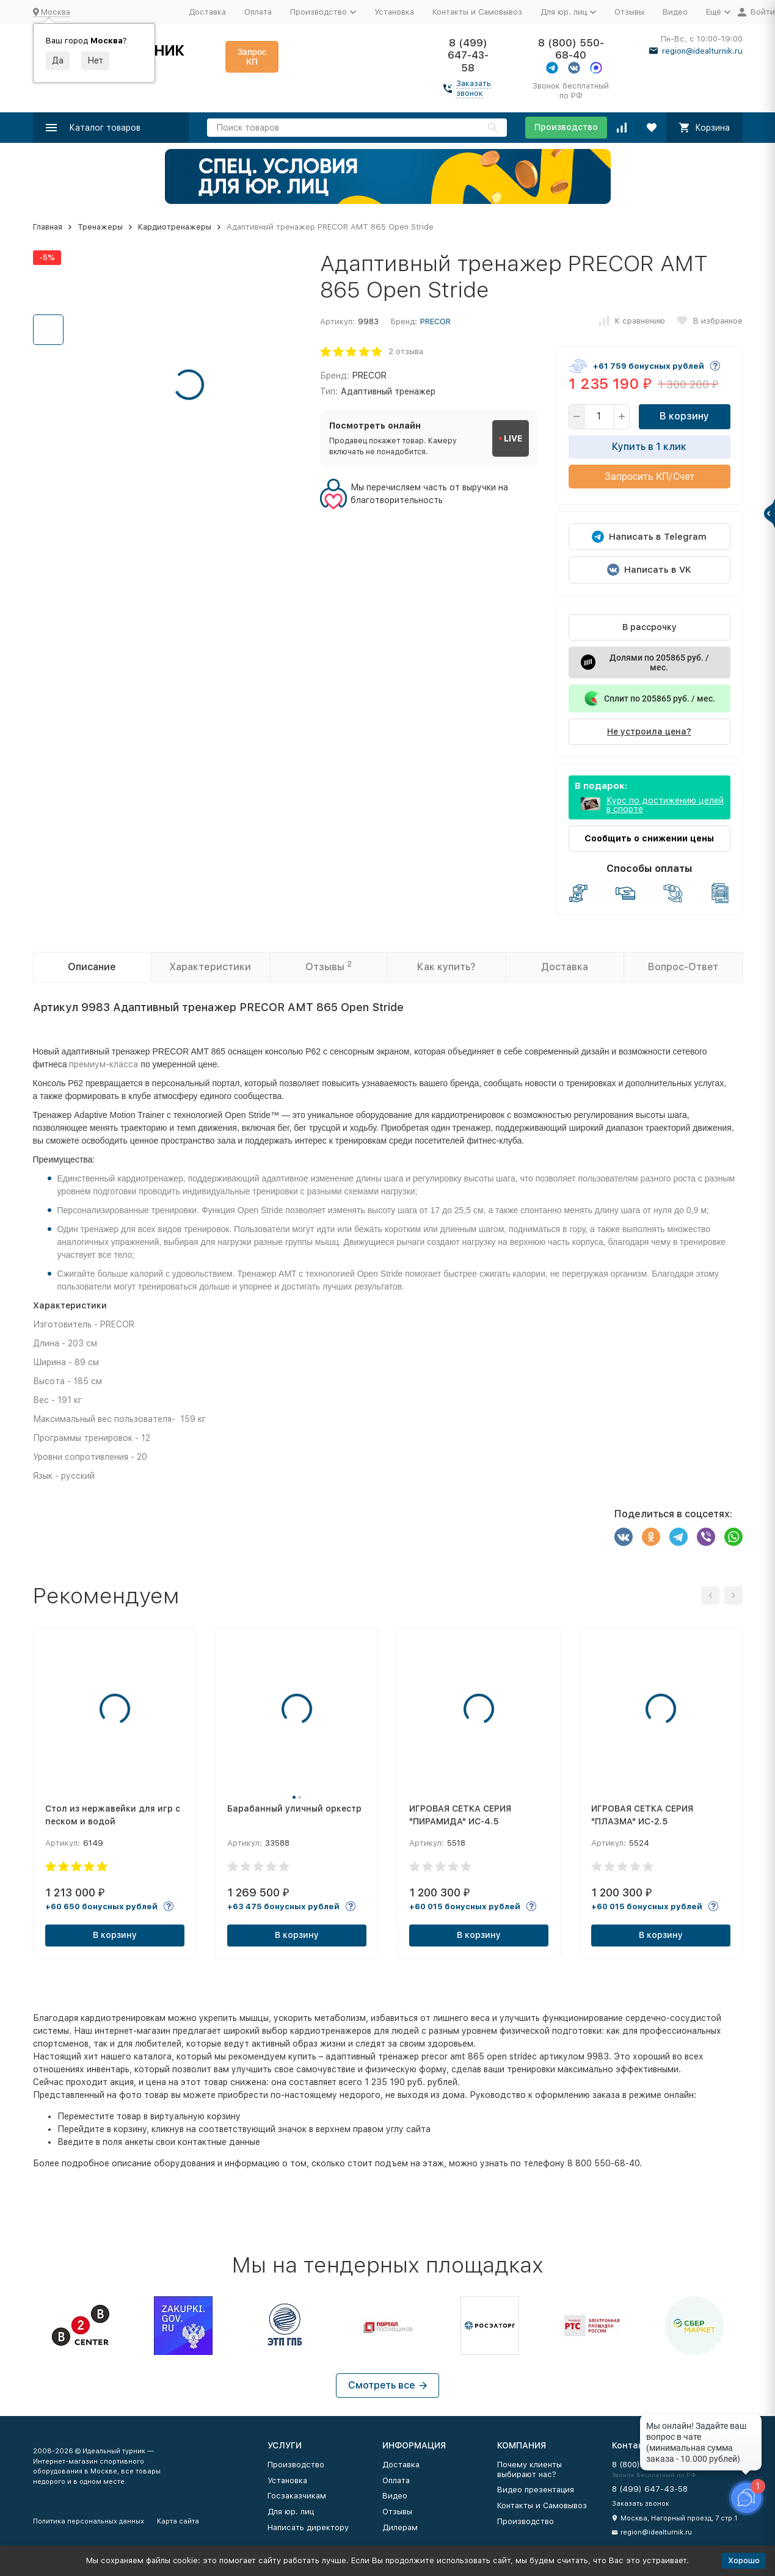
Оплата (258, 11)
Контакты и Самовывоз (477, 11)
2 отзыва (405, 351)
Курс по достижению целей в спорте (665, 805)
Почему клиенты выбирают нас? (529, 2469)
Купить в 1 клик (649, 446)
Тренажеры (100, 226)
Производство (566, 127)
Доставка (207, 11)
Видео (675, 11)
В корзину (684, 416)
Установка (394, 11)
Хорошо (744, 2560)
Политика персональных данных (88, 2521)
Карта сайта (178, 2521)
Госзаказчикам (296, 2495)
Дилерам (400, 2527)
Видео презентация (535, 2489)
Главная (47, 226)
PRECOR (435, 321)
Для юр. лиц (290, 2511)
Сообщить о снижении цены (649, 838)
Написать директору (308, 2527)
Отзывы (629, 11)
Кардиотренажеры (174, 226)
